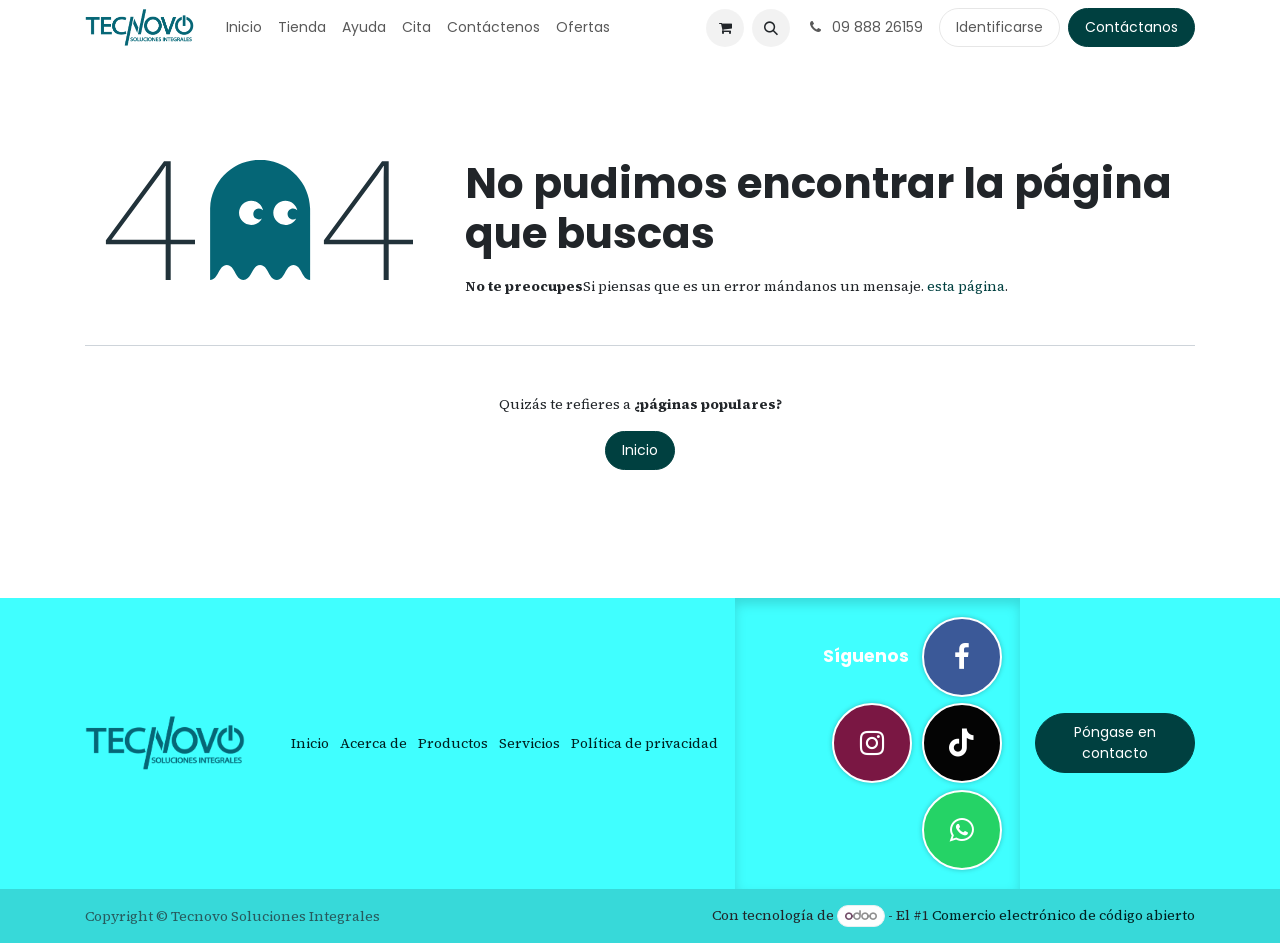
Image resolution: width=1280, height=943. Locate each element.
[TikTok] (962, 743)
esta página (966, 286)
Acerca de (373, 743)
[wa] (962, 830)
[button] (771, 28)
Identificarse (999, 27)
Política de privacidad (644, 743)
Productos (453, 743)
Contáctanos (1131, 27)
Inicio (640, 450)
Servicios (529, 743)
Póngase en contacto (1115, 742)
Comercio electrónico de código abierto (1063, 915)
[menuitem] (244, 27)
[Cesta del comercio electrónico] (725, 28)
